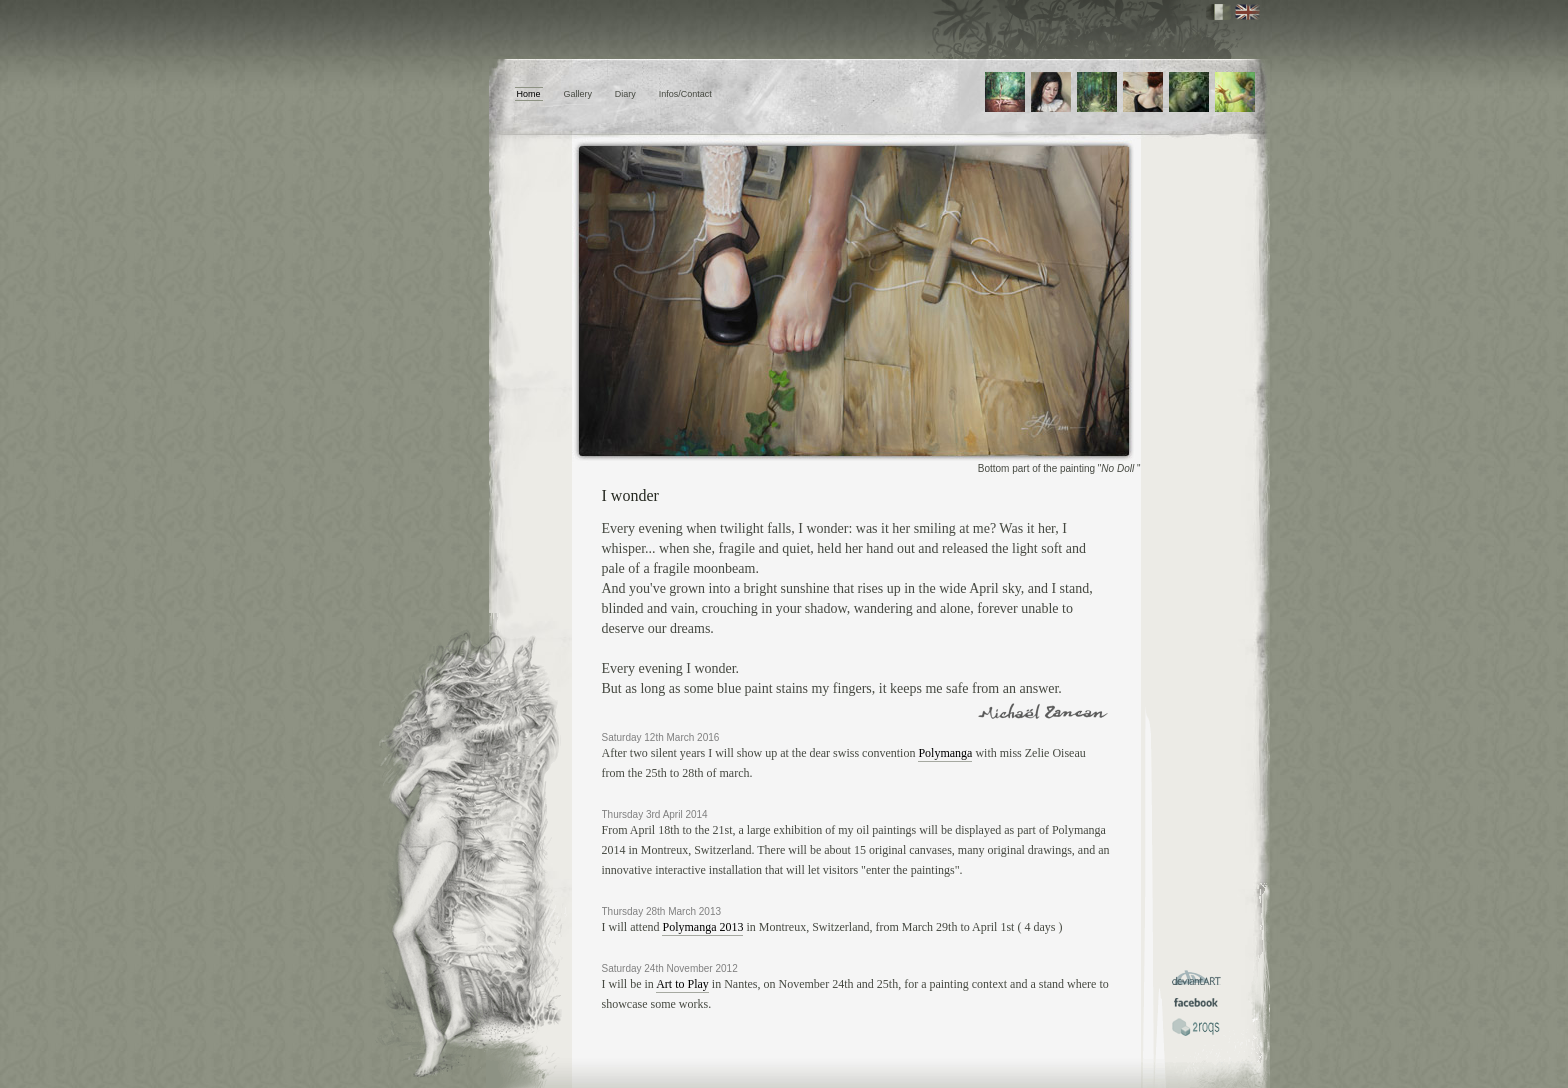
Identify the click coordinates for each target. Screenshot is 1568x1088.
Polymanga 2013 (702, 927)
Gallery (577, 94)
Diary (625, 94)
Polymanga (945, 753)
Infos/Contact (685, 94)
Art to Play (682, 984)
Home (529, 94)
